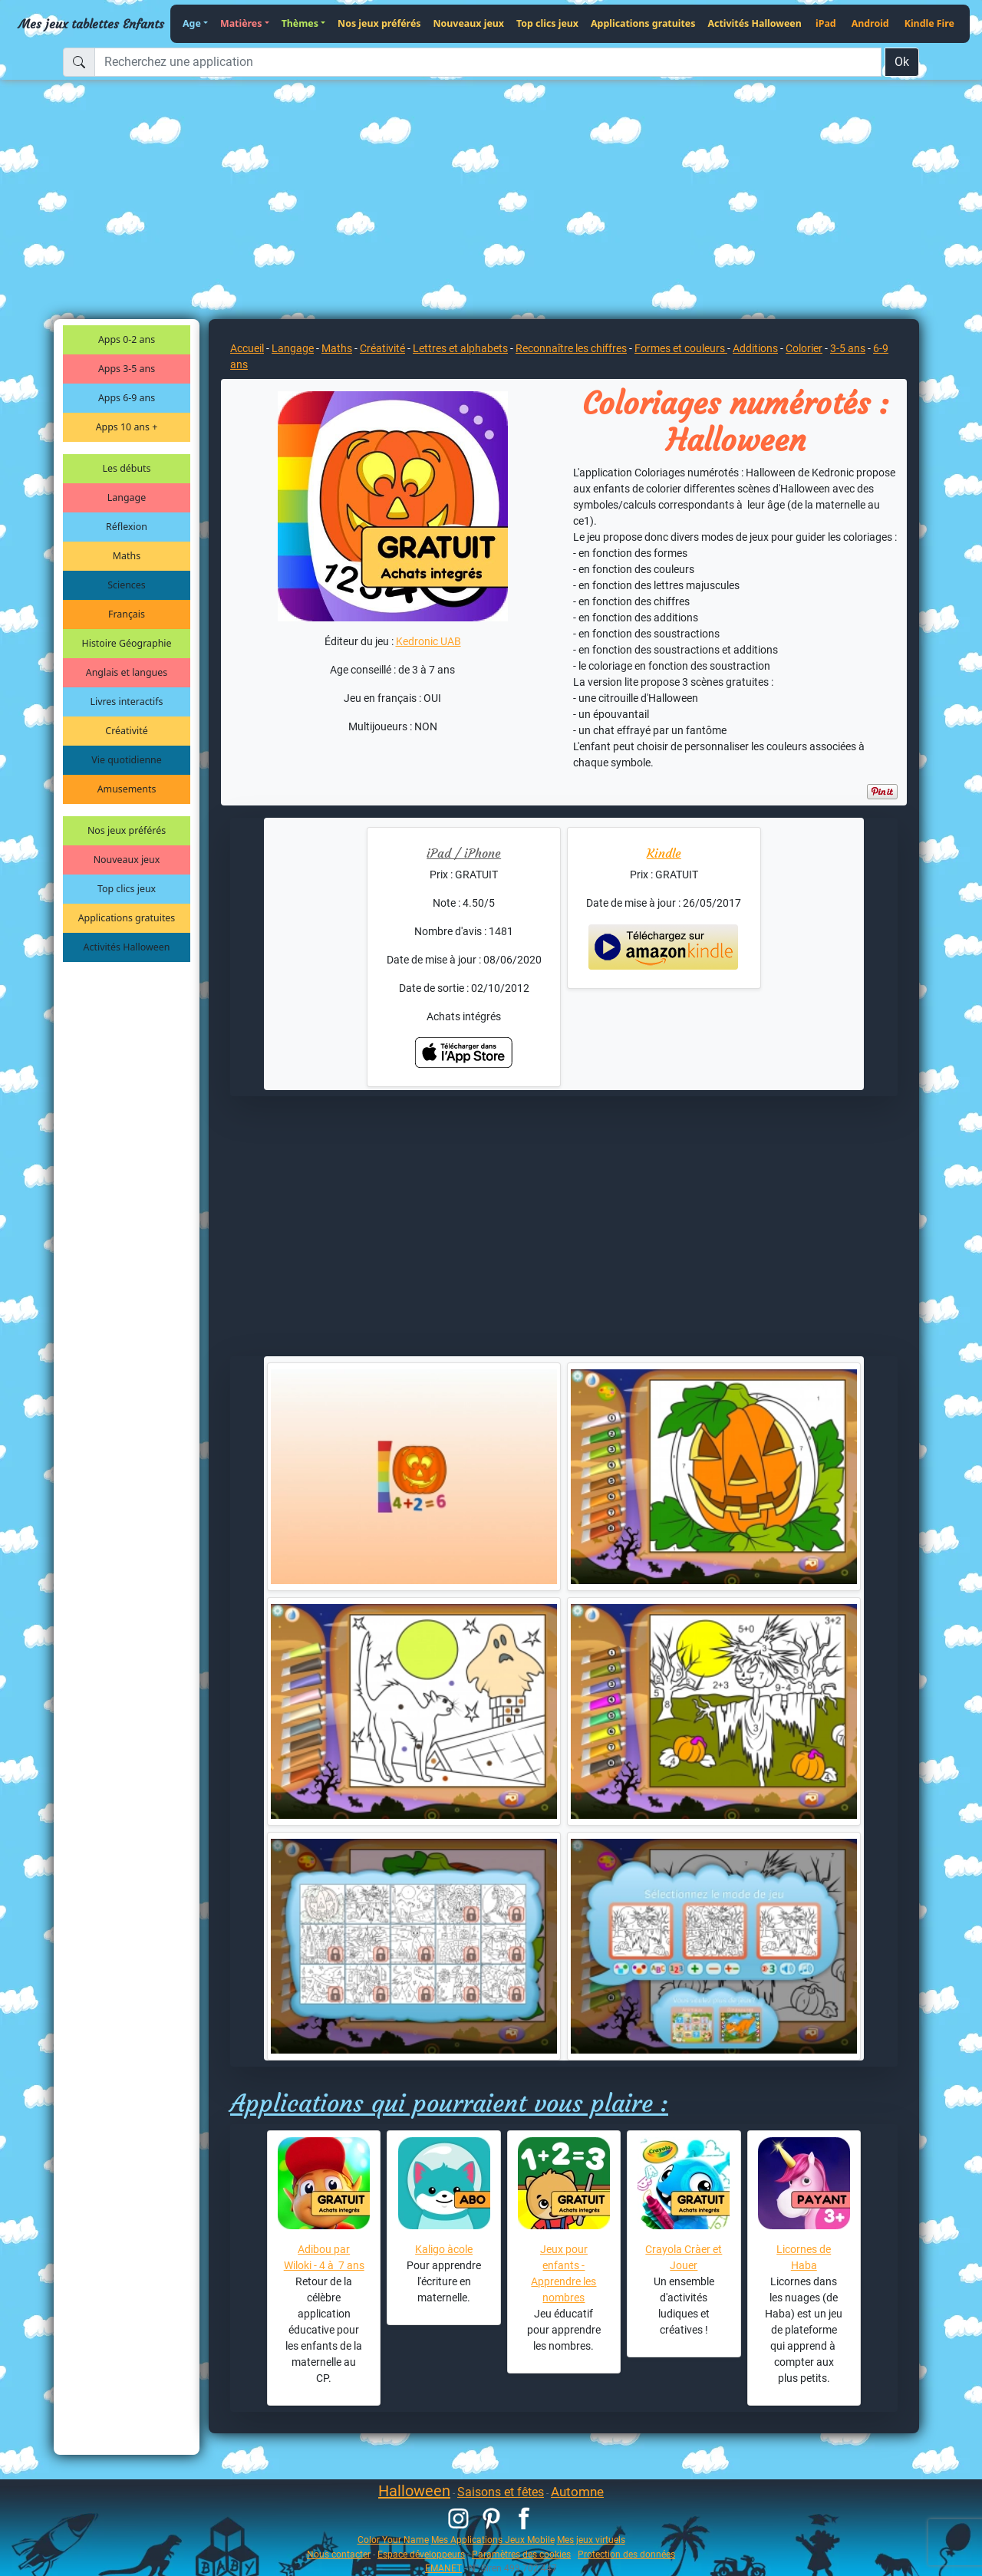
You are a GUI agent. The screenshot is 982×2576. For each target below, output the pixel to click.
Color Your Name (393, 2539)
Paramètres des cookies (521, 2554)
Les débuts (127, 468)
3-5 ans (847, 348)
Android (870, 23)
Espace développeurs (421, 2554)
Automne (577, 2491)
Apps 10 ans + (127, 426)
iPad (826, 23)
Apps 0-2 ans (126, 339)
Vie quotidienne (126, 759)
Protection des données (626, 2554)
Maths (126, 555)
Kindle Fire (929, 23)
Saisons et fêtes (500, 2492)
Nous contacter (339, 2554)
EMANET (443, 2568)
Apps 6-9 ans (126, 397)
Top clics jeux (547, 23)
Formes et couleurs (680, 348)
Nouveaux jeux (469, 23)
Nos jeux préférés (379, 23)
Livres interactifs (127, 701)
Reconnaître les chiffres (571, 348)
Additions (755, 348)
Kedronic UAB (428, 641)
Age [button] (192, 23)
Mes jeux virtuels (591, 2539)
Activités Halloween (754, 23)
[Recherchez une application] (487, 62)
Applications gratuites (643, 23)
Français (126, 614)
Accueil (247, 348)
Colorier (804, 348)
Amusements (127, 789)
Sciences (126, 584)
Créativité (126, 730)
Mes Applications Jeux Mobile (493, 2539)
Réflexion (126, 526)
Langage (126, 497)
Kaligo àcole (444, 2249)
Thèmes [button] (300, 23)
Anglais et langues (126, 672)
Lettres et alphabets (460, 348)
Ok (902, 61)
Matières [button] (241, 23)
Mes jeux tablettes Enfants (91, 23)
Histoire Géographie (127, 643)
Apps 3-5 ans (126, 368)
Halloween (414, 2491)
